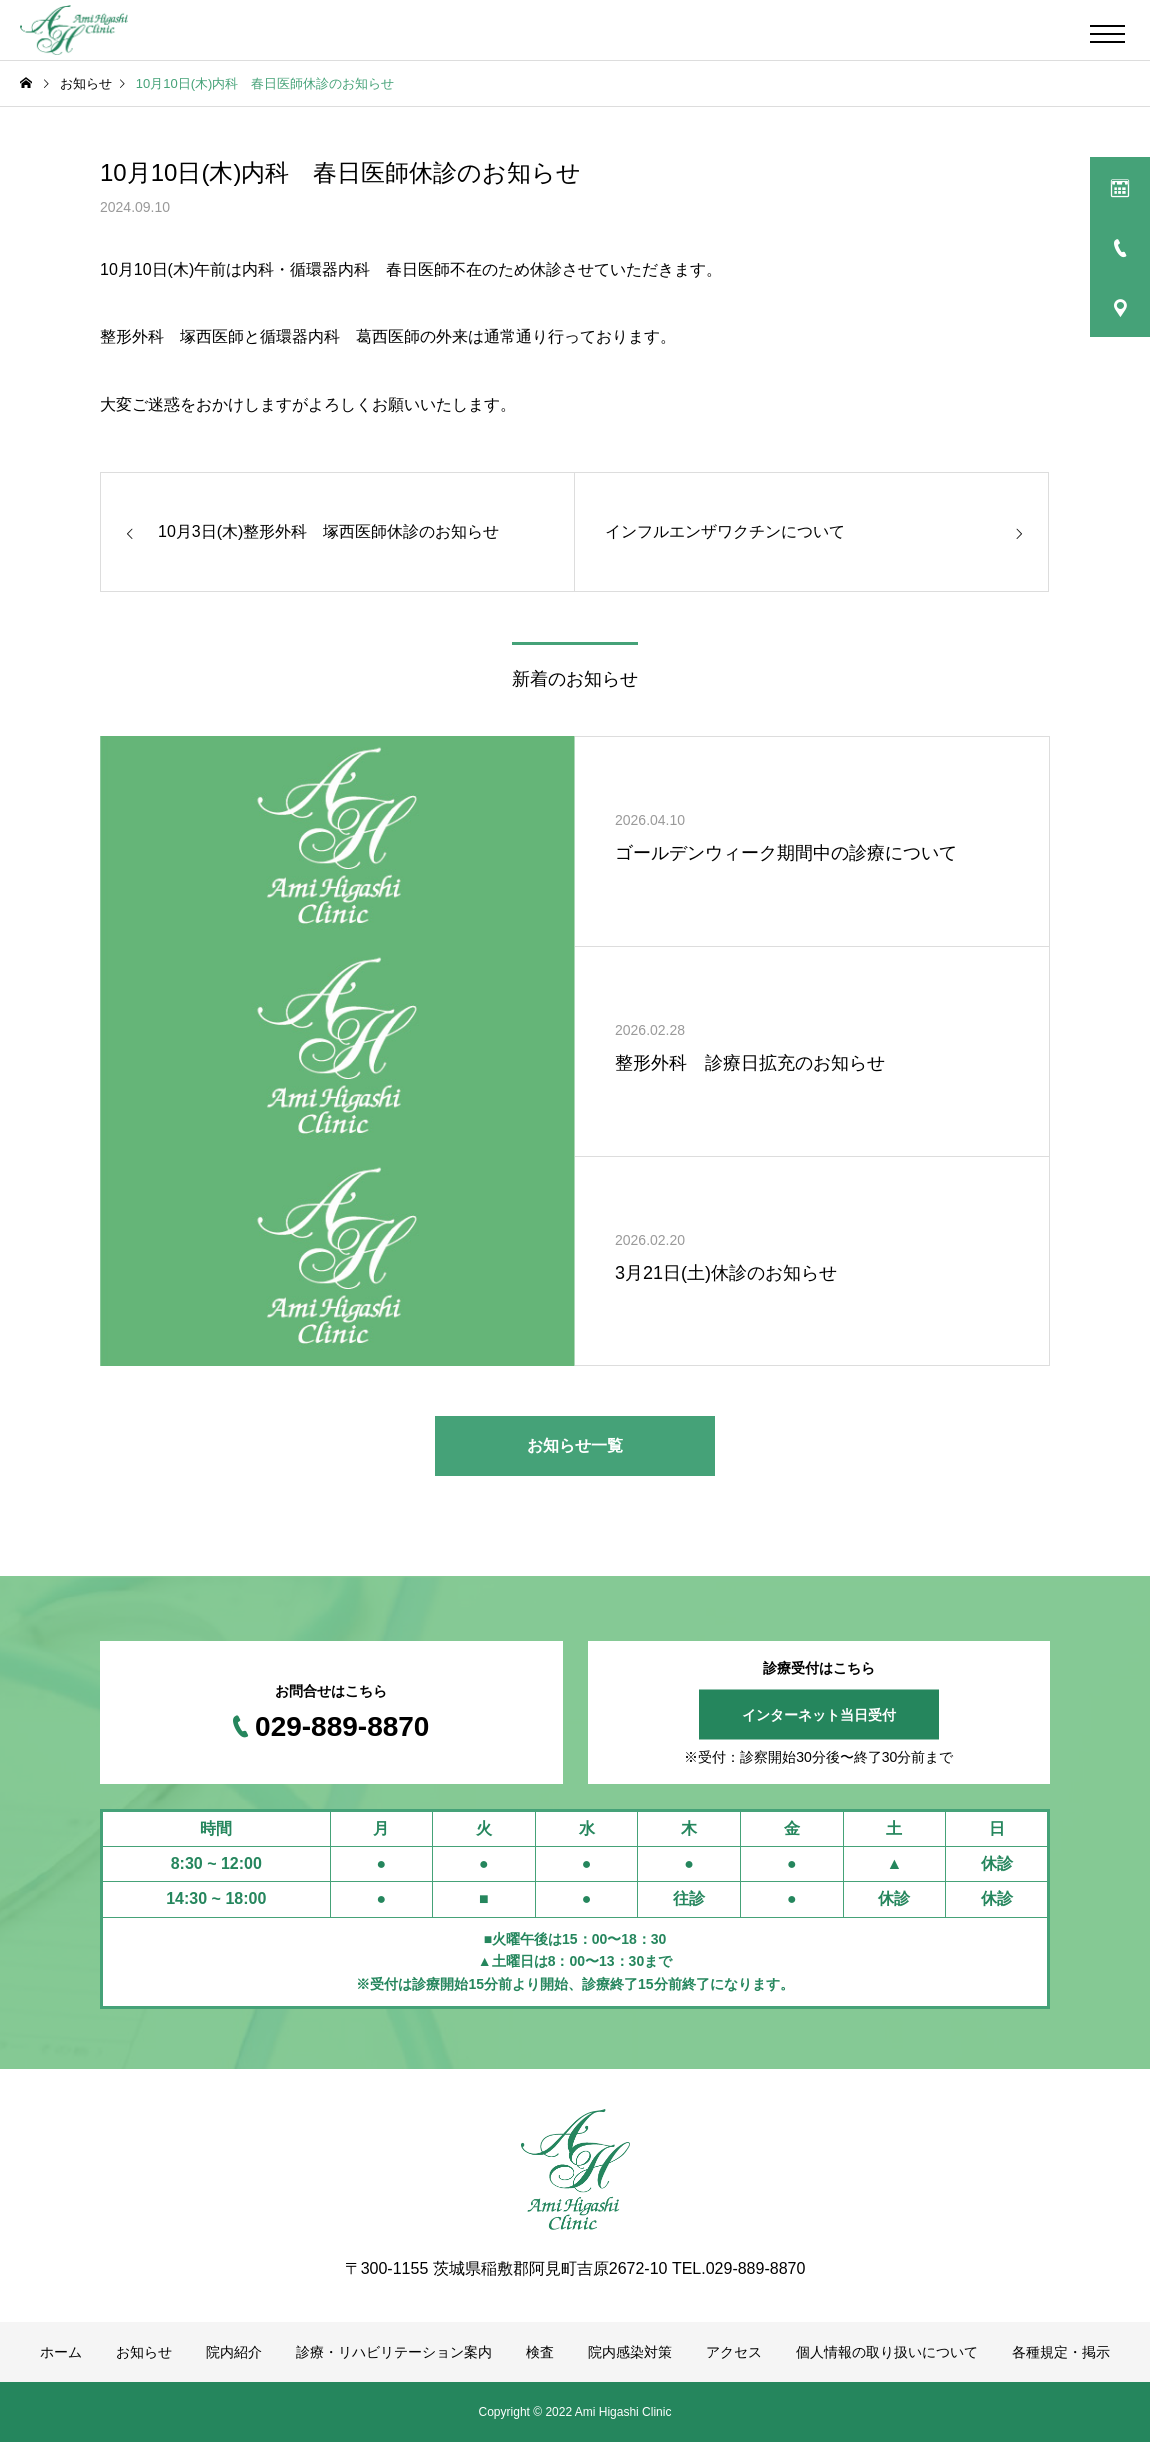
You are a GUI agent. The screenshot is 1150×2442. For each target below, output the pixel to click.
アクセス (734, 2352)
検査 (540, 2352)
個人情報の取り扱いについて (887, 2352)
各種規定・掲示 (1061, 2352)
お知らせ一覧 (575, 1445)
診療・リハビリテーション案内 (394, 2352)
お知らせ (144, 2352)
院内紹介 (234, 2352)
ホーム (61, 2352)
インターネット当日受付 (819, 1715)
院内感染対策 (630, 2352)
